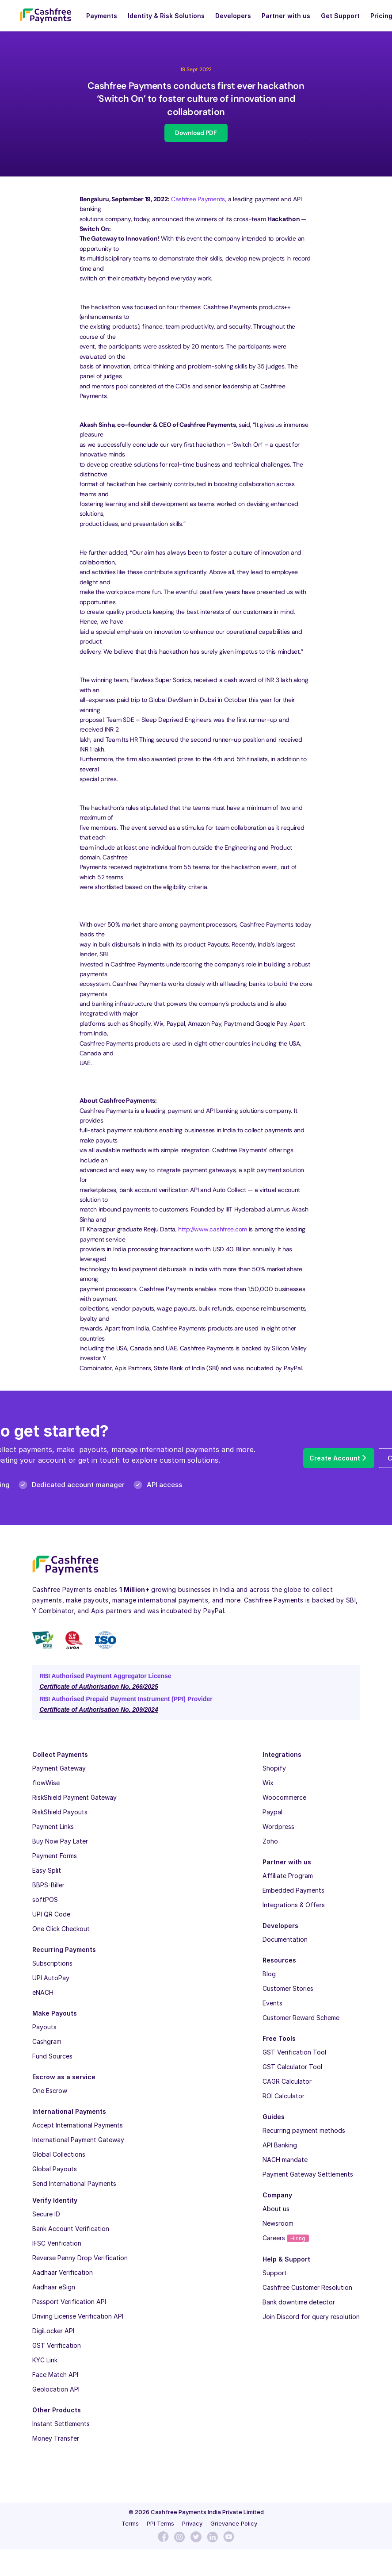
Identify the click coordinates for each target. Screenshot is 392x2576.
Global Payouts (54, 2169)
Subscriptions (52, 1963)
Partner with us (286, 15)
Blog (269, 1974)
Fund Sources (52, 2056)
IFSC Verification (56, 2243)
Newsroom (278, 2223)
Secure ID (46, 2214)
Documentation (285, 1939)
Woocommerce (284, 1797)
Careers (286, 2238)
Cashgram (46, 2041)
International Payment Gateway (78, 2139)
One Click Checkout (61, 1928)
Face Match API (55, 2374)
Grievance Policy (233, 2523)
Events (272, 2003)
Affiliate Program (288, 1875)
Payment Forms (54, 1855)
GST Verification (56, 2345)
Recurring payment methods (304, 2130)
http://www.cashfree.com (212, 1229)
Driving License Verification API (77, 2316)
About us (276, 2208)
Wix (268, 1782)
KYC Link (44, 2360)
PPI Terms (160, 2523)
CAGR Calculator (287, 2081)
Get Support (340, 15)
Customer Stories (288, 1988)
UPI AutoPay (50, 1978)
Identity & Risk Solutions (166, 15)
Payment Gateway (59, 1768)
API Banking (280, 2145)
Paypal (272, 1812)
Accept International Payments (77, 2125)
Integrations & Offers (294, 1905)
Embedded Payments (293, 1890)
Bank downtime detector (299, 2302)
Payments (101, 15)
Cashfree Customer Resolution (307, 2287)
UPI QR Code (51, 1914)
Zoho (270, 1841)
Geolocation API (56, 2389)
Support (275, 2273)
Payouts (44, 2027)
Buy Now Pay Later (60, 1841)
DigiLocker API (53, 2330)
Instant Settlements (61, 2423)
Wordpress (278, 1826)
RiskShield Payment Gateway (74, 1797)
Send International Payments (74, 2183)
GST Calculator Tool (292, 2066)
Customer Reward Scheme (301, 2017)
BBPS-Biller (48, 1885)
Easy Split (46, 1870)
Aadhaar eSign (53, 2287)
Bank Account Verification (70, 2228)
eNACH (42, 1992)
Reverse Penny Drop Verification (80, 2258)
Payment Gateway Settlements (308, 2174)
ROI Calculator (283, 2096)
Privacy (192, 2523)
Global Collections (58, 2154)
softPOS (45, 1899)
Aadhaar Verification (62, 2272)
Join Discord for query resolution (311, 2316)
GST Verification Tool (294, 2052)
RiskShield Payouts (60, 1812)
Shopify (274, 1768)
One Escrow (49, 2090)
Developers (233, 15)
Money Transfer (55, 2438)
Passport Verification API (69, 2301)
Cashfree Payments (198, 199)
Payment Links (53, 1826)
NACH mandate (285, 2159)
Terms (130, 2523)
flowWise (46, 1782)
